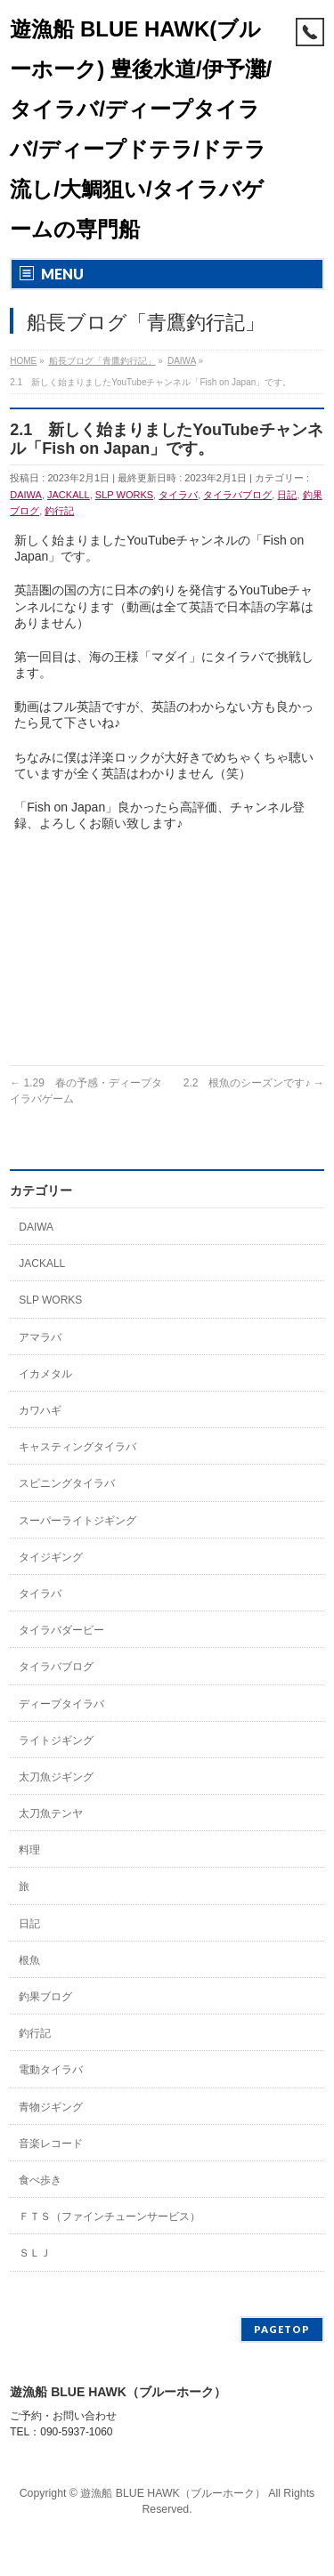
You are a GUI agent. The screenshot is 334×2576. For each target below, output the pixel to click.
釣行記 (59, 510)
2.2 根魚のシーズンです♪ (253, 1083)
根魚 (29, 1960)
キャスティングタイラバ (77, 1447)
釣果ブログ (45, 1997)
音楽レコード (51, 2143)
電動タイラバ (51, 2069)
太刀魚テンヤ (51, 1813)
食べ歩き (40, 2180)
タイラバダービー (61, 1630)
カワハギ (40, 1410)
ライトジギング (56, 1740)
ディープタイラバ (61, 1704)
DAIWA (26, 494)
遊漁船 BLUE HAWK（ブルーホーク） (172, 2493)
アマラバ (40, 1337)
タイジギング (51, 1557)
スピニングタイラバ (67, 1483)
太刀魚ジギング (56, 1777)
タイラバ (178, 494)
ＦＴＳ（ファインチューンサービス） (109, 2216)
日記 (287, 494)
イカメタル (45, 1374)
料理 (29, 1850)
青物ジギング (51, 2107)
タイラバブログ (237, 494)
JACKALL (68, 494)
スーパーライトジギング (77, 1520)
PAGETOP (282, 2329)
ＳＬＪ (35, 2253)
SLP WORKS (124, 494)
